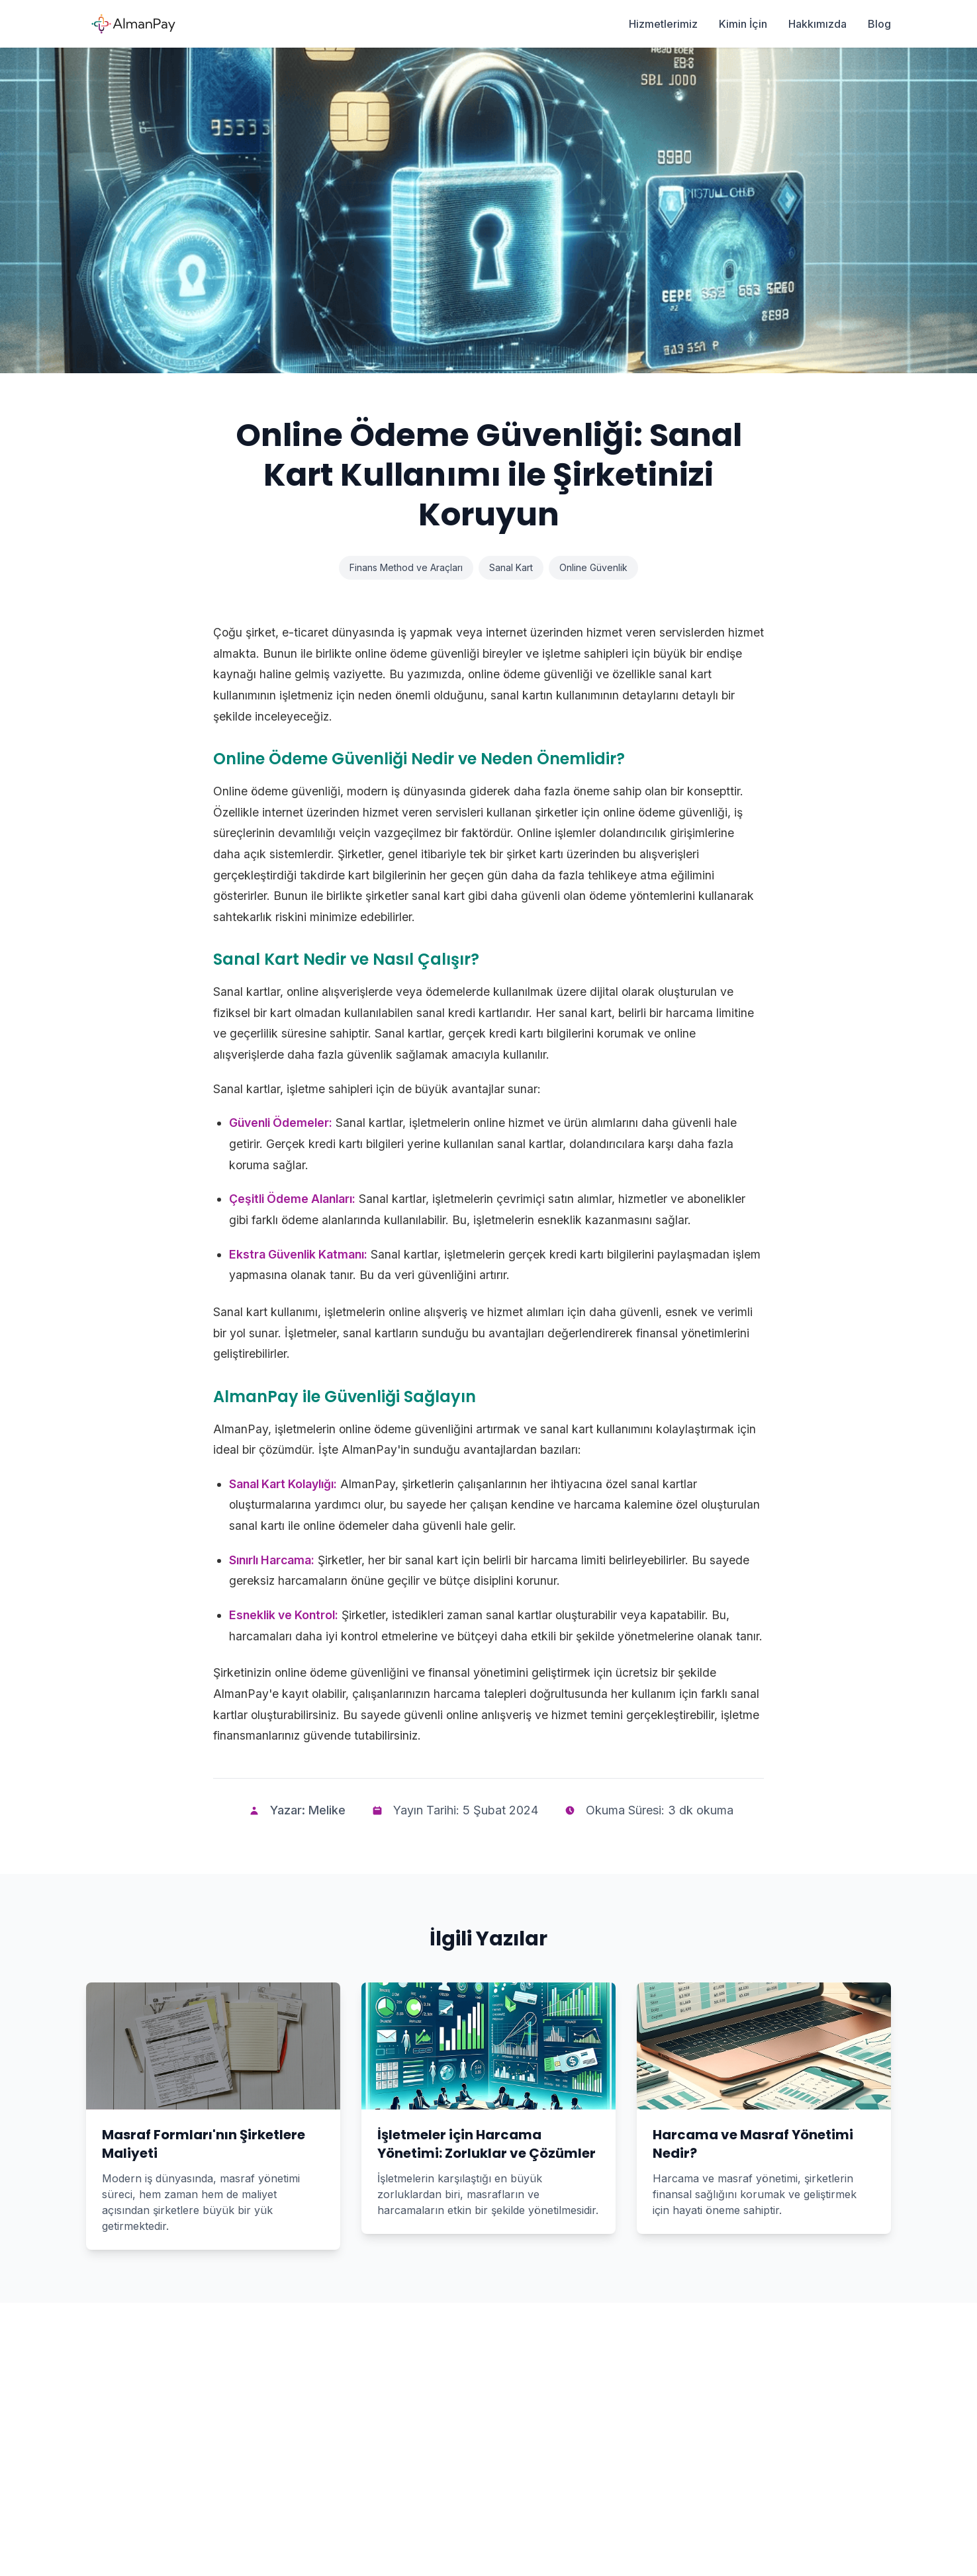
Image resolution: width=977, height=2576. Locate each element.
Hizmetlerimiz (663, 23)
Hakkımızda (817, 23)
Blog (879, 23)
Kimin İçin (743, 23)
